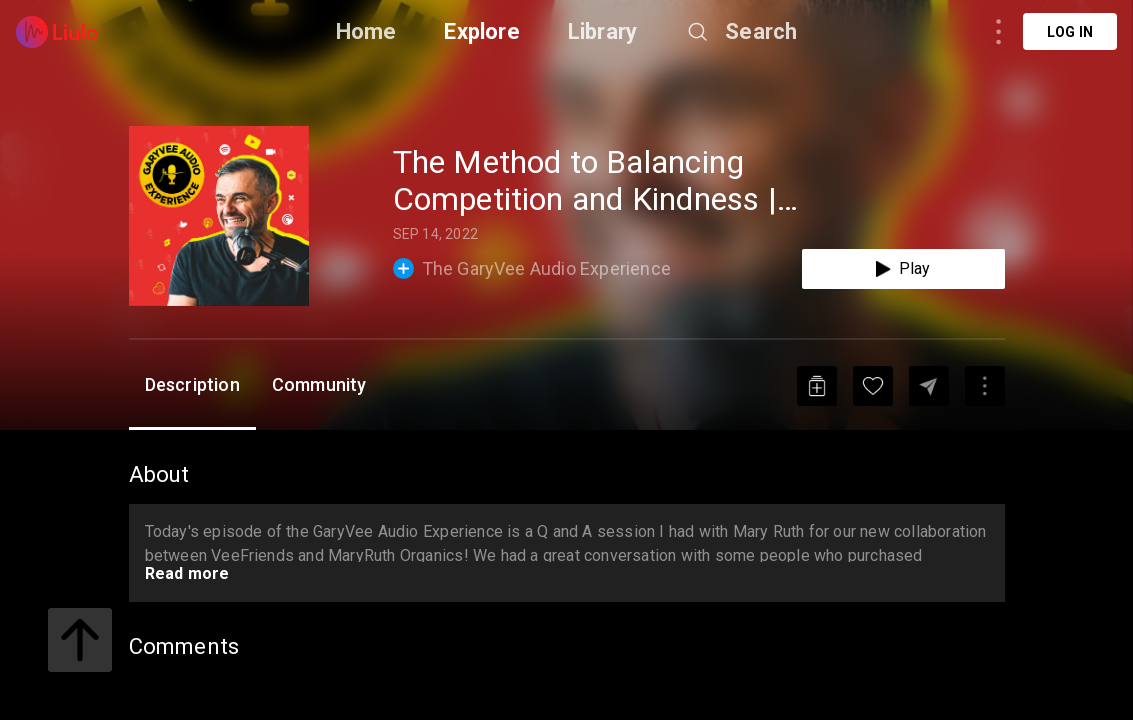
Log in (1070, 32)
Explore (481, 31)
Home (366, 31)
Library (602, 31)
